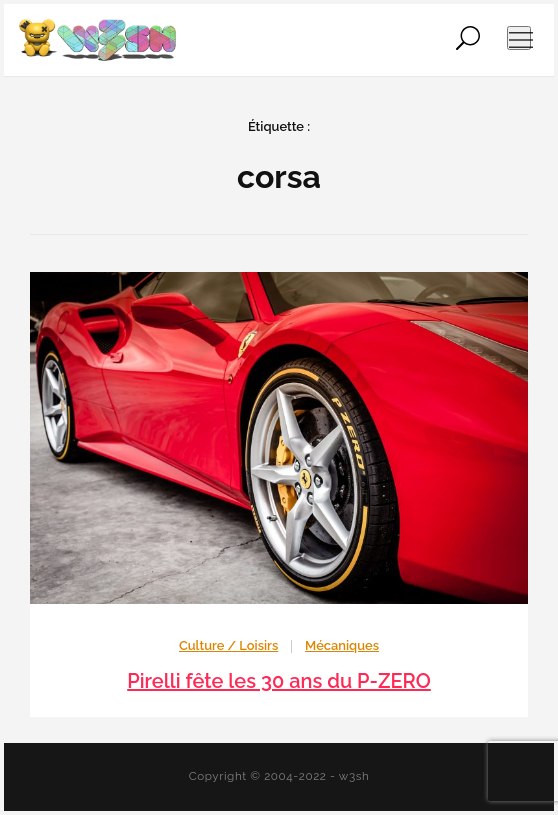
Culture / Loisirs (228, 645)
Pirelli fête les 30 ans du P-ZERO (279, 681)
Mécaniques (342, 645)
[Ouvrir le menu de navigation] (519, 38)
